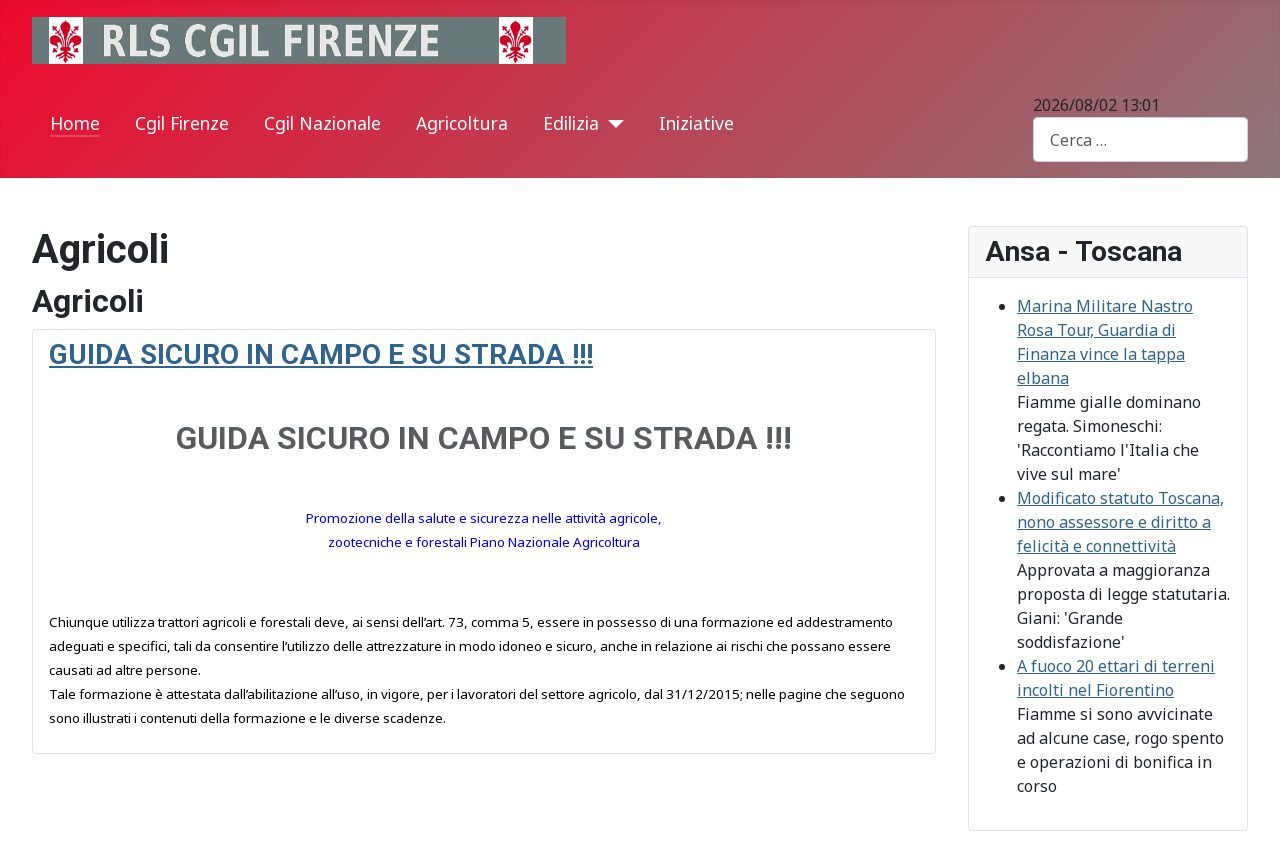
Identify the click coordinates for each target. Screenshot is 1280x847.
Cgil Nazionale (322, 123)
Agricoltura (462, 123)
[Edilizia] (611, 124)
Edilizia (571, 123)
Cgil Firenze (182, 123)
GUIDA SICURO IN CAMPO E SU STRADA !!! (321, 354)
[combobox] (1140, 139)
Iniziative (696, 123)
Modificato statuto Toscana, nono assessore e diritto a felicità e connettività (1120, 522)
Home (75, 123)
